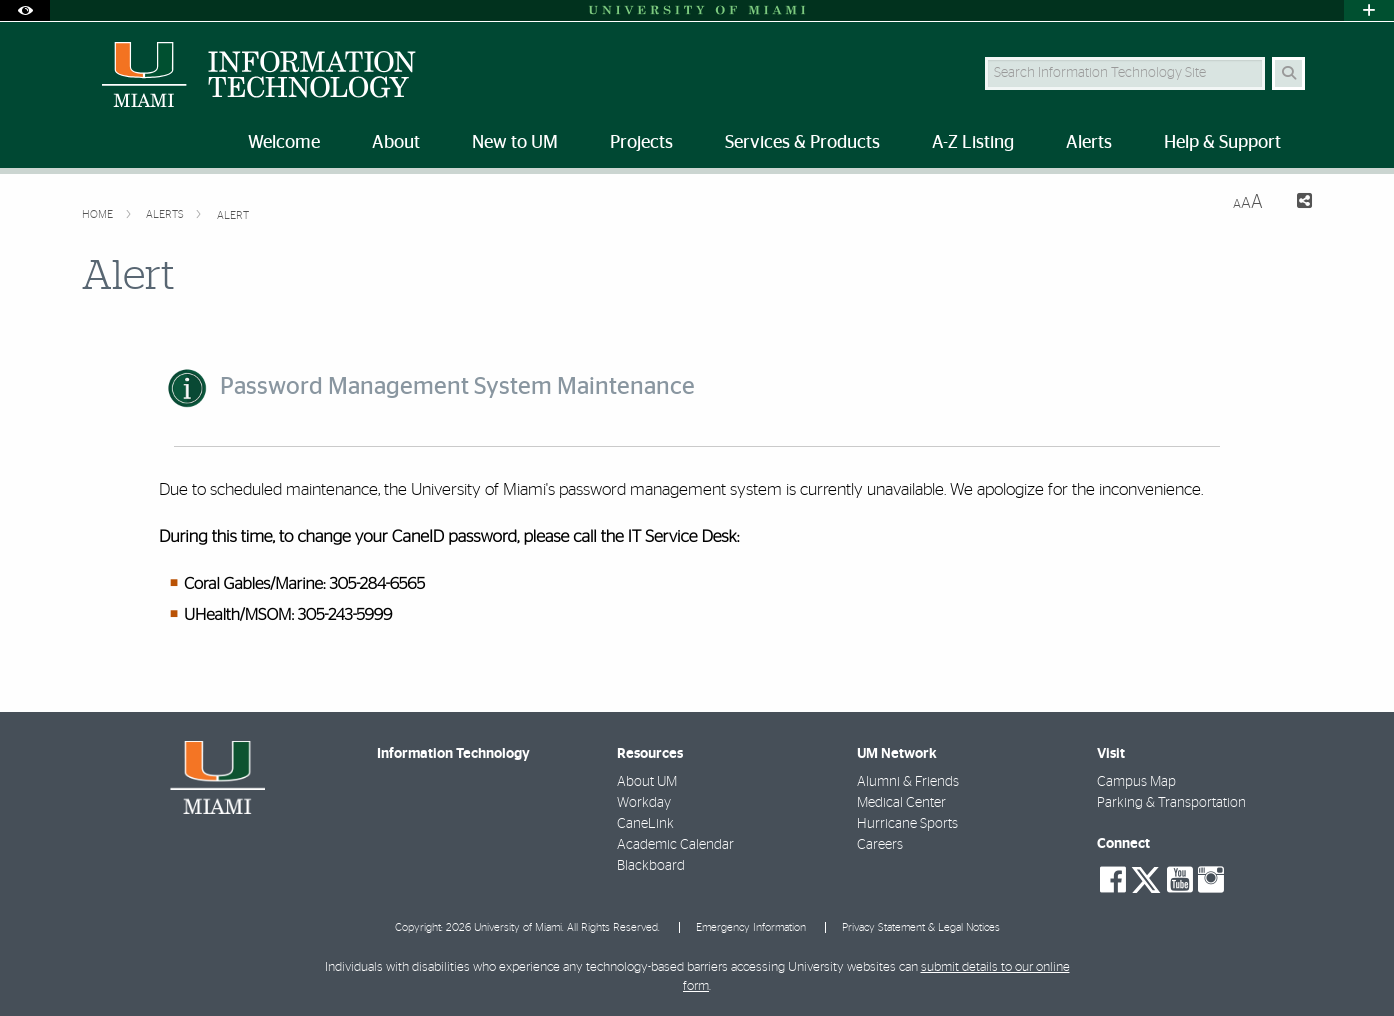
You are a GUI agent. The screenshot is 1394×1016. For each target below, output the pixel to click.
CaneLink (645, 824)
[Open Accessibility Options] (25, 10)
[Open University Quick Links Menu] (1369, 10)
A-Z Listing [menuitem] (973, 143)
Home (99, 214)
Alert (233, 215)
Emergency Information (751, 927)
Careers (880, 845)
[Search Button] (1288, 73)
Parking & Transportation (1171, 803)
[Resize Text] (1248, 202)
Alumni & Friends (908, 782)
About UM (647, 782)
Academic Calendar (675, 845)
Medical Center (901, 803)
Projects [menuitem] (641, 143)
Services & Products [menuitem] (802, 143)
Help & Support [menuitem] (1222, 143)
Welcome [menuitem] (284, 143)
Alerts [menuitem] (1089, 143)
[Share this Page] (1295, 203)
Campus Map (1136, 782)
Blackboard (651, 866)
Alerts (166, 214)
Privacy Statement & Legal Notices (921, 927)
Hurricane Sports (907, 824)
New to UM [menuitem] (515, 143)
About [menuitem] (396, 143)
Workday (644, 803)
